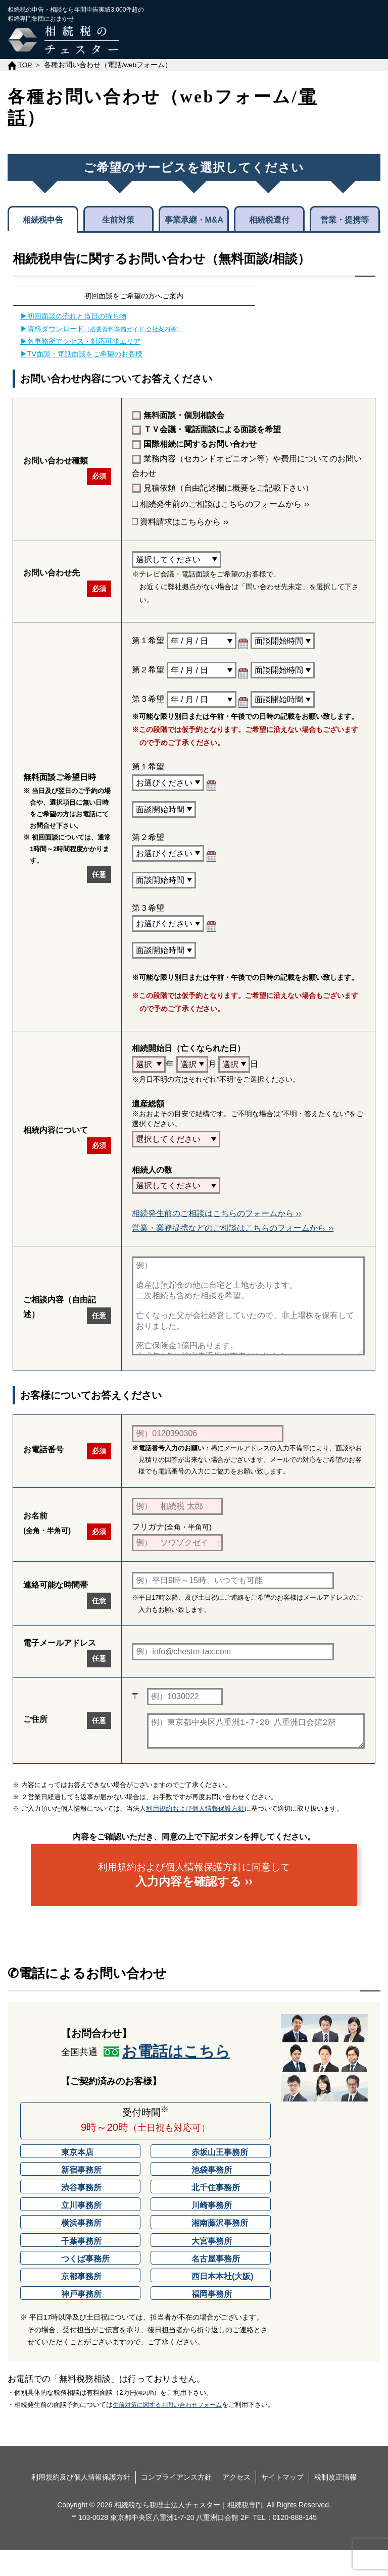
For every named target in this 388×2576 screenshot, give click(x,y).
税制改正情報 (335, 2503)
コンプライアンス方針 (176, 2503)
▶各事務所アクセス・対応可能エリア (80, 341)
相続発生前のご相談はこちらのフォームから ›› (220, 504)
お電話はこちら (176, 2077)
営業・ (344, 219)
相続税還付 (269, 220)
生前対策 (118, 220)
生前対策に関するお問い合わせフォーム (167, 2431)
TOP (25, 65)
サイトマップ (282, 2503)
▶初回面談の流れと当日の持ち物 (73, 316)
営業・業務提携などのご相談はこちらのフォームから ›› (232, 1228)
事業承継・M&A (194, 220)
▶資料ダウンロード (101, 329)
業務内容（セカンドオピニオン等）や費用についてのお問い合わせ (247, 466)
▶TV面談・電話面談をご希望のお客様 (81, 354)
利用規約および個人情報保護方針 (195, 1834)
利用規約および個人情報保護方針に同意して (194, 1901)
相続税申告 (43, 220)
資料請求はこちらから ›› (180, 521)
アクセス (236, 2503)
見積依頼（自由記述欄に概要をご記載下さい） (222, 488)
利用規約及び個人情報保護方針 (80, 2503)
